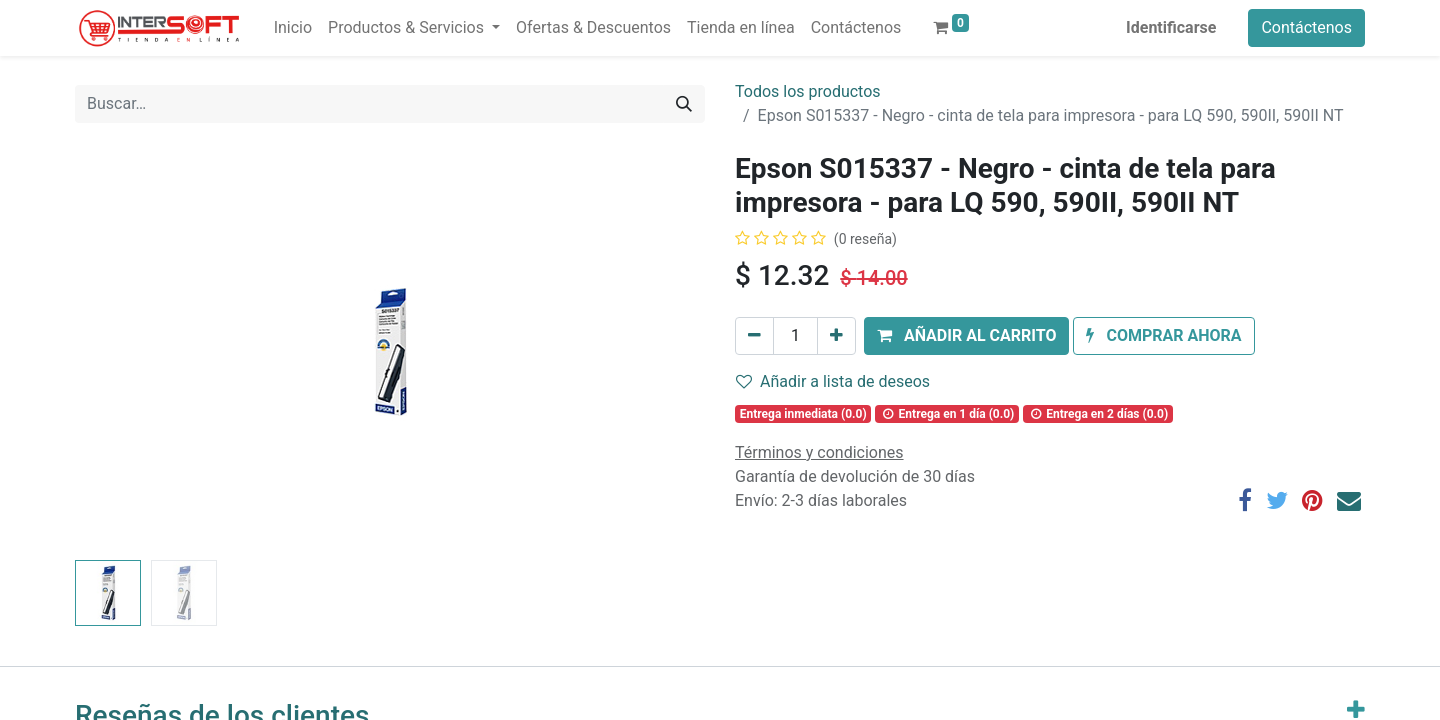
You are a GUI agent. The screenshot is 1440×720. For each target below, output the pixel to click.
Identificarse (1171, 27)
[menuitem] (293, 28)
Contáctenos (1306, 27)
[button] (966, 336)
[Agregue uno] (836, 336)
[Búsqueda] (684, 104)
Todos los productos (808, 91)
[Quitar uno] (754, 336)
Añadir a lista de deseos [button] (833, 381)
